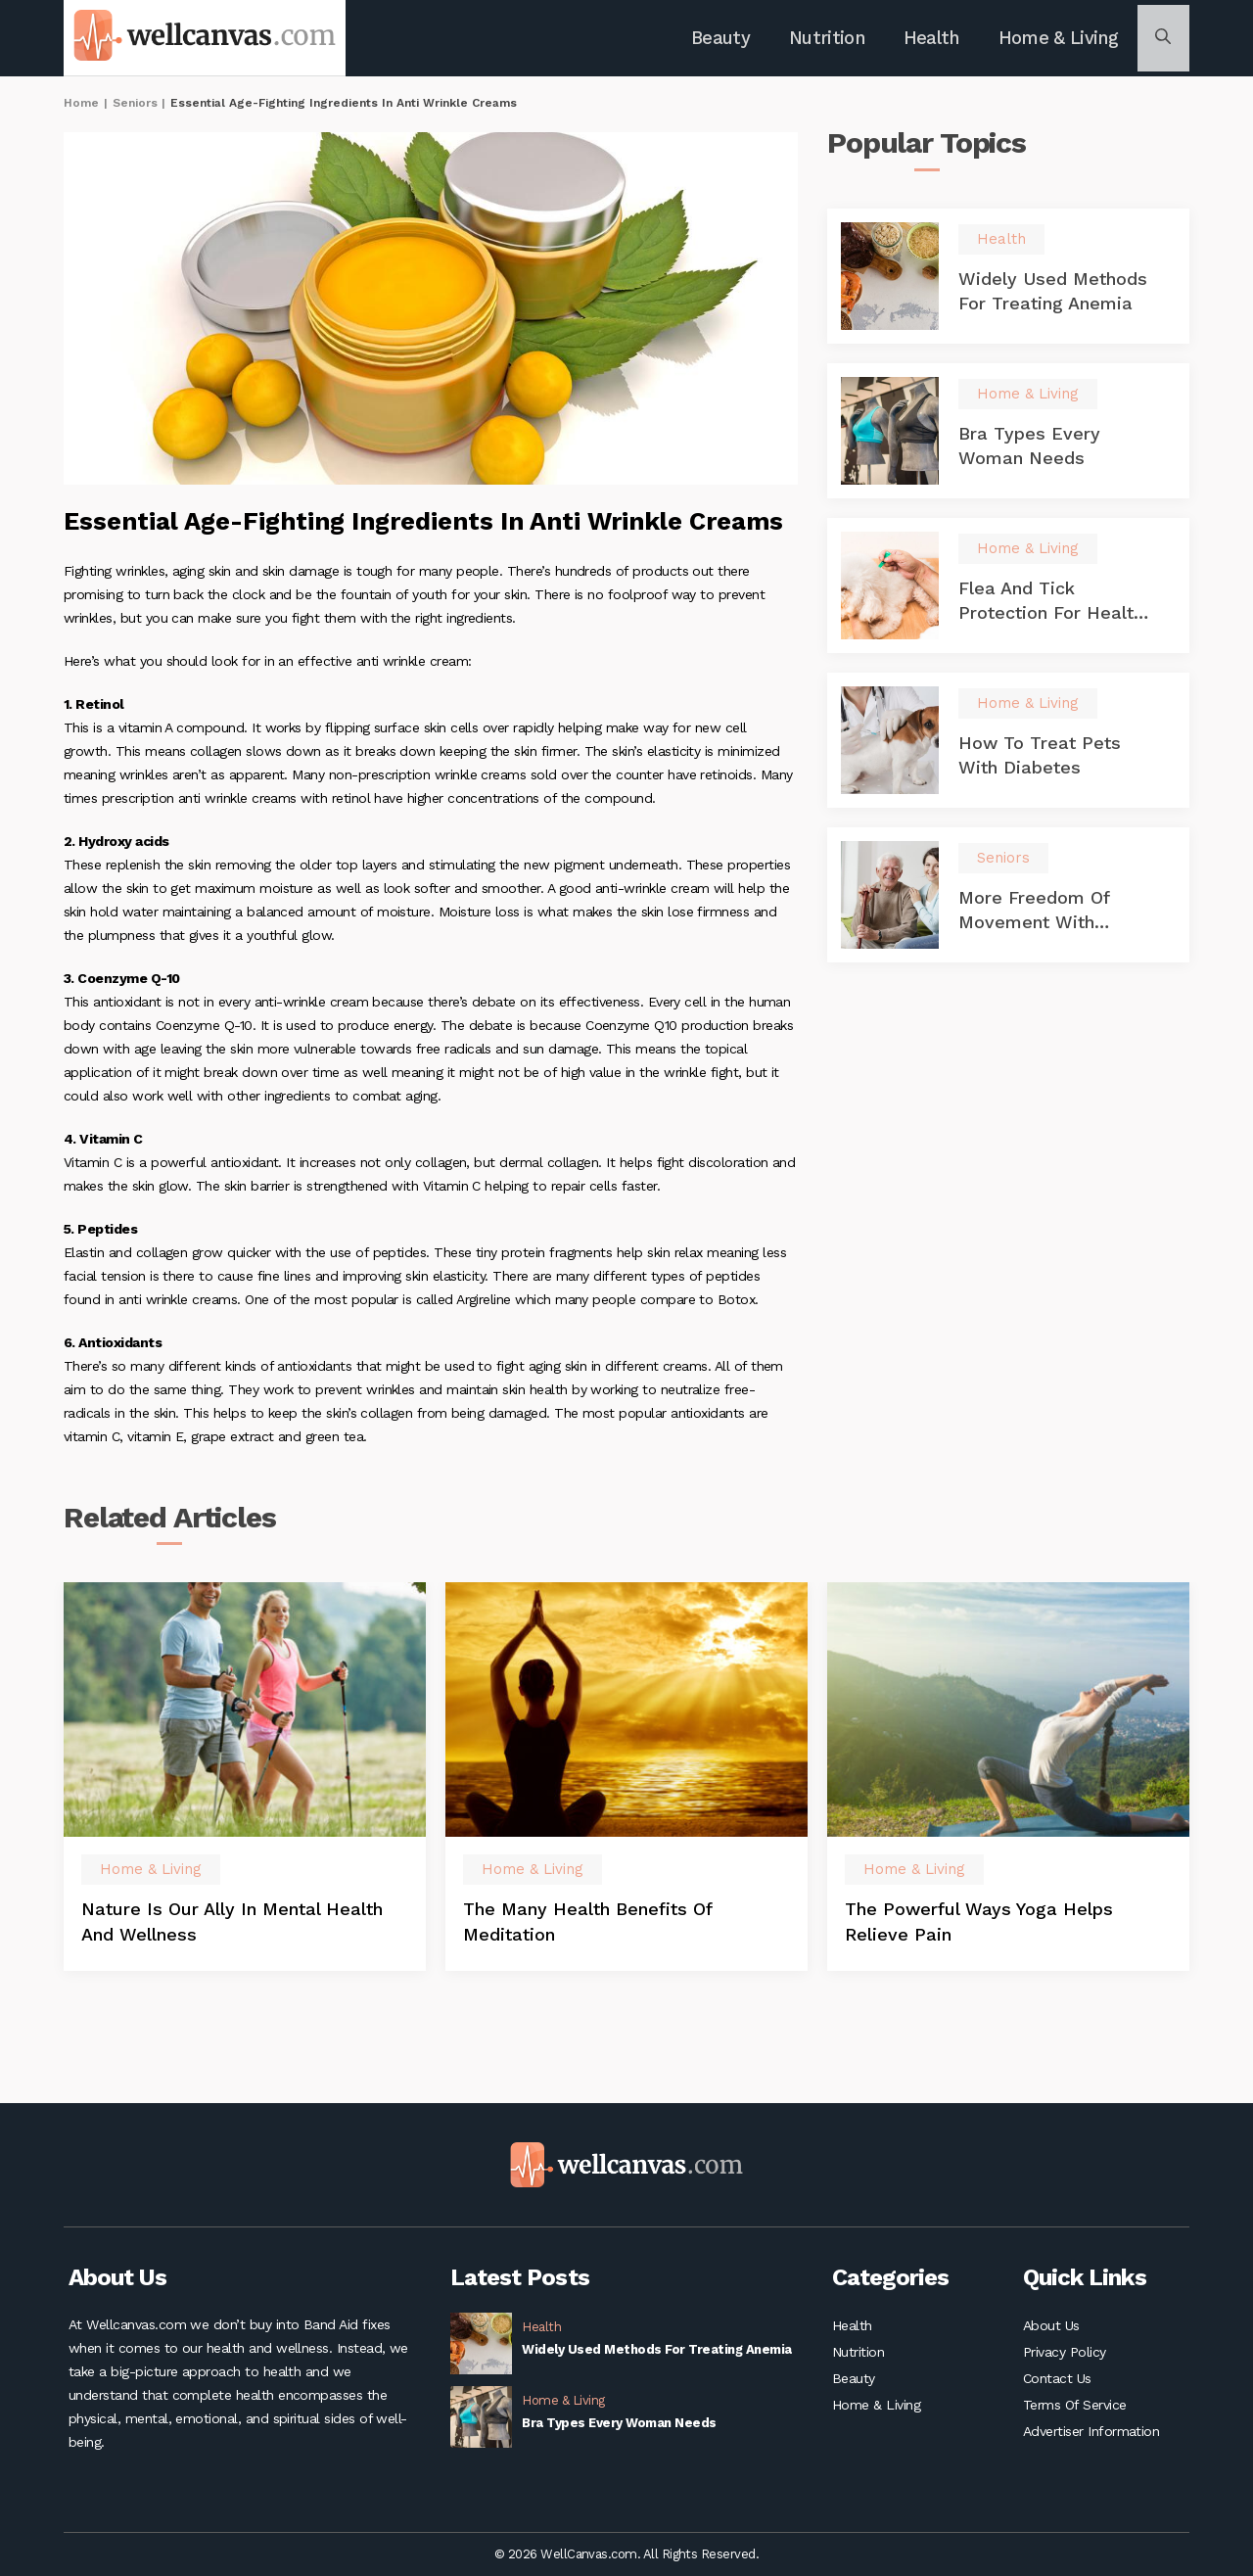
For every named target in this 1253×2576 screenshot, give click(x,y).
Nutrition (835, 39)
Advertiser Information (1091, 2443)
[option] (245, 1829)
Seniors (135, 107)
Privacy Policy (1064, 2355)
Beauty (735, 39)
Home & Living (1055, 39)
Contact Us (1057, 2384)
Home (81, 107)
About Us (1051, 2325)
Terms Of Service (1075, 2413)
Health (934, 39)
